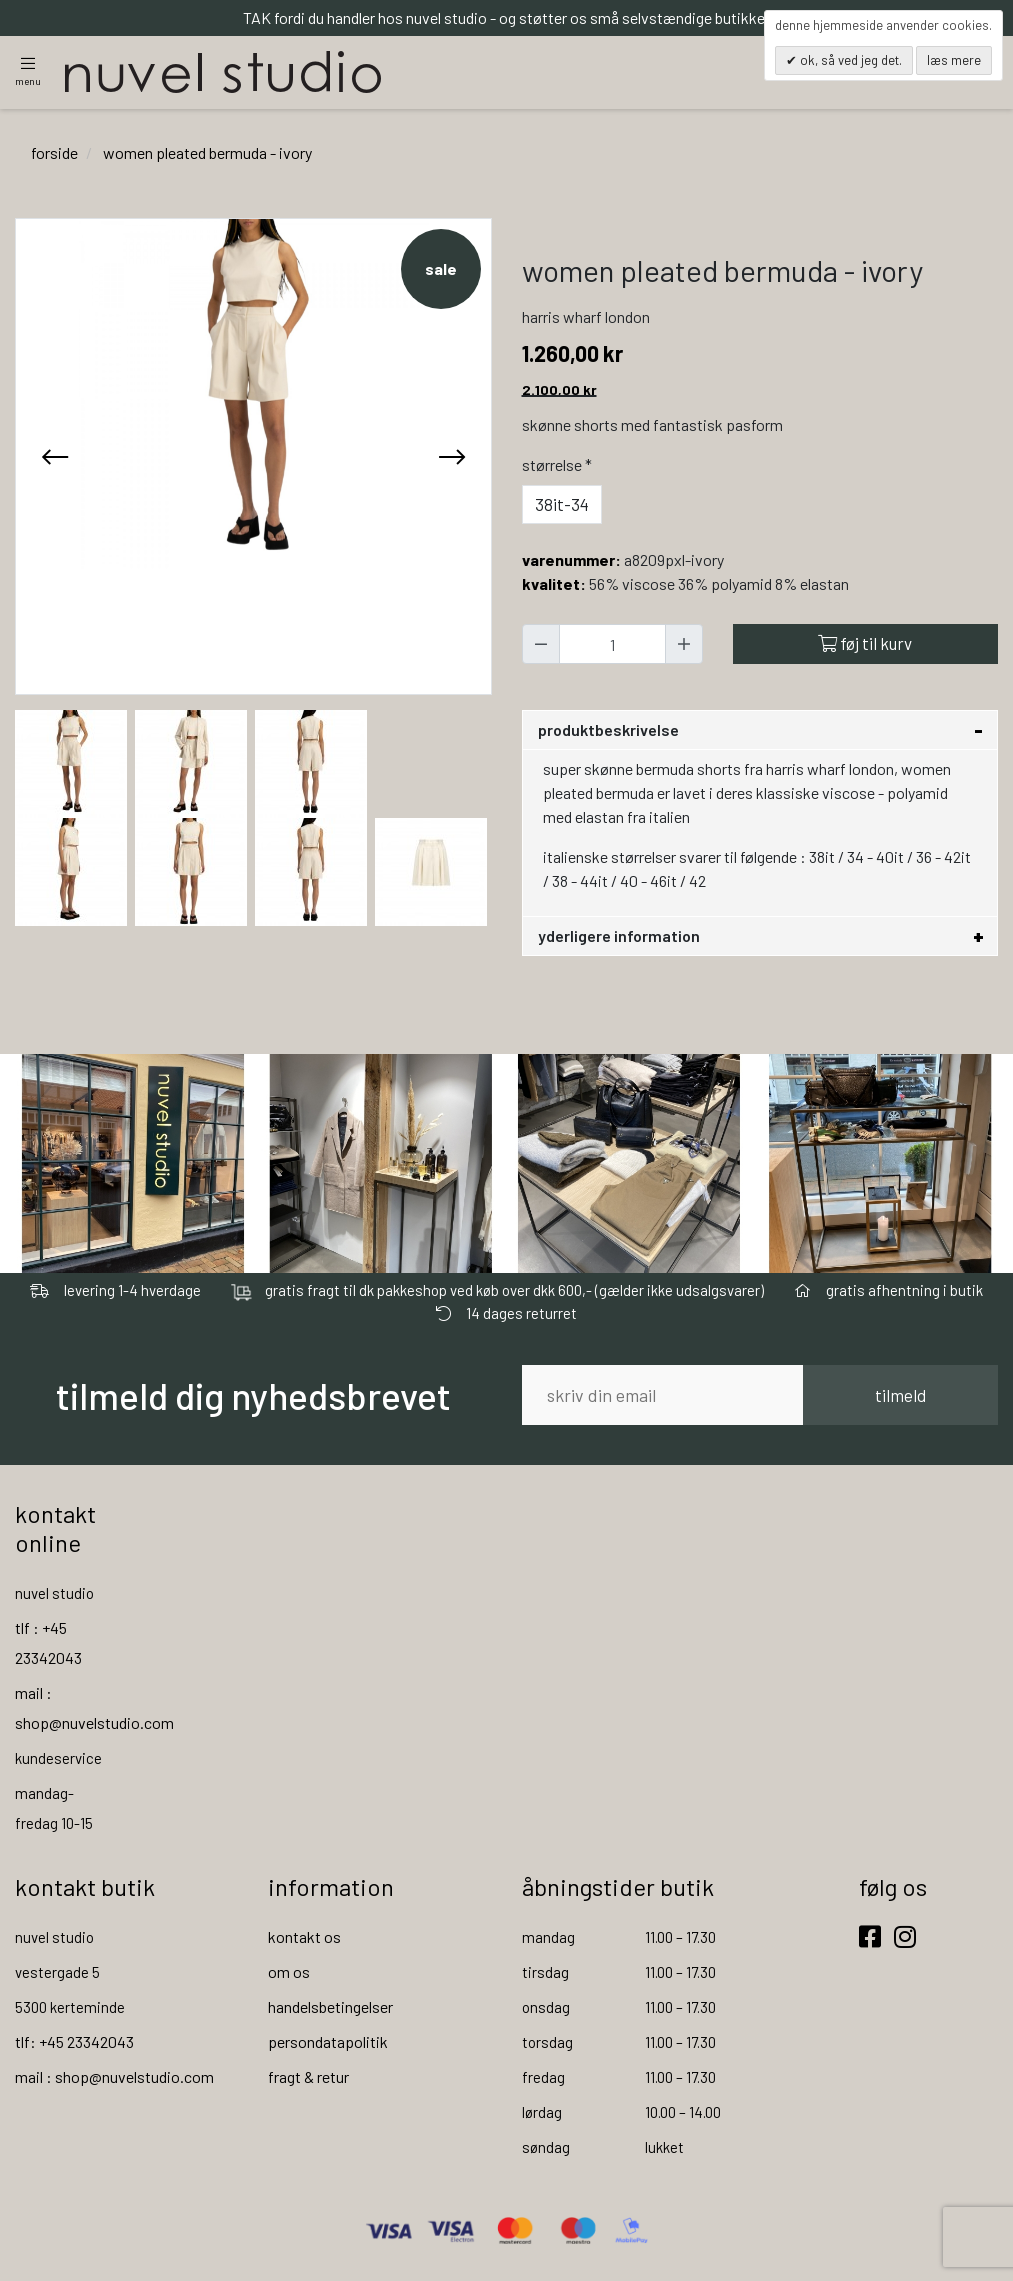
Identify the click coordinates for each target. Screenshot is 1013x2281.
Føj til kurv (865, 645)
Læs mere (954, 60)
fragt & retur (308, 2077)
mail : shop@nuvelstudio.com (114, 2077)
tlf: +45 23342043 (74, 2042)
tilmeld (900, 1396)
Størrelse (559, 465)
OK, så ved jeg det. (849, 60)
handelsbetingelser (330, 2007)
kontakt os (304, 1937)
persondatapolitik (328, 2042)
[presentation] (55, 458)
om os (289, 1972)
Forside (54, 153)
